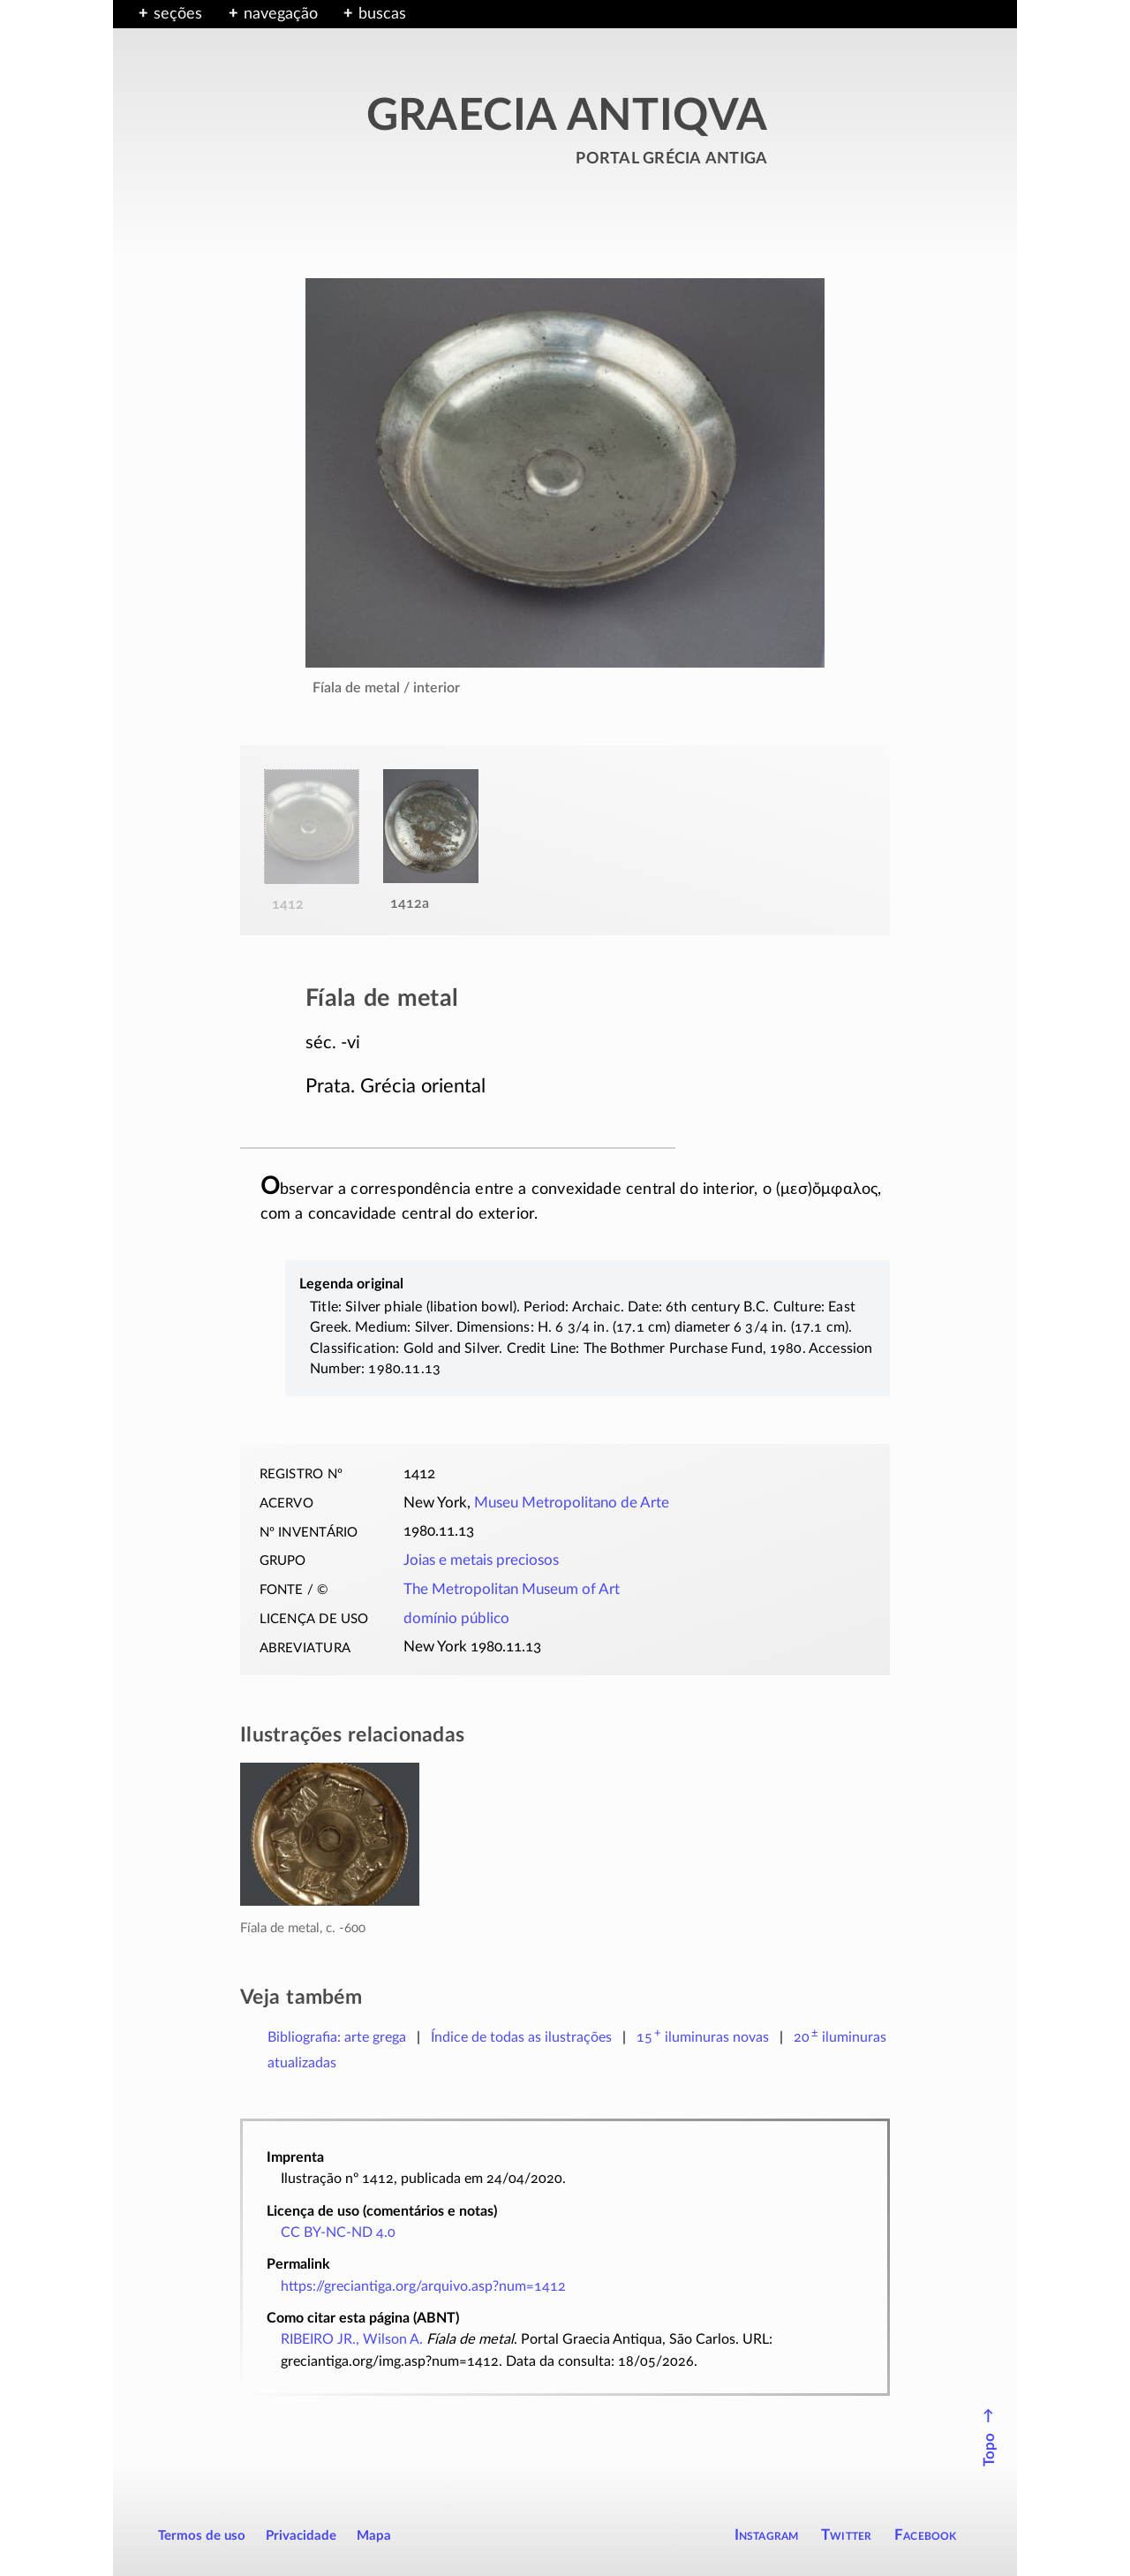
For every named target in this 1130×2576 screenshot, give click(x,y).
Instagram (766, 2534)
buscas (382, 14)
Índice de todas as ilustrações (521, 2037)
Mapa (374, 2535)
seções (178, 14)
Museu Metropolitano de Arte (571, 1503)
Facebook (925, 2534)
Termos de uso (201, 2535)
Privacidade (301, 2535)
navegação (281, 14)
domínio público (456, 1619)
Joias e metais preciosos (481, 1560)
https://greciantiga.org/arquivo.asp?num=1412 (423, 2286)
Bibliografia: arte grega (336, 2037)
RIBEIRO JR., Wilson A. (352, 2339)
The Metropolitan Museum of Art (511, 1590)
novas (703, 2037)
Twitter (846, 2534)
